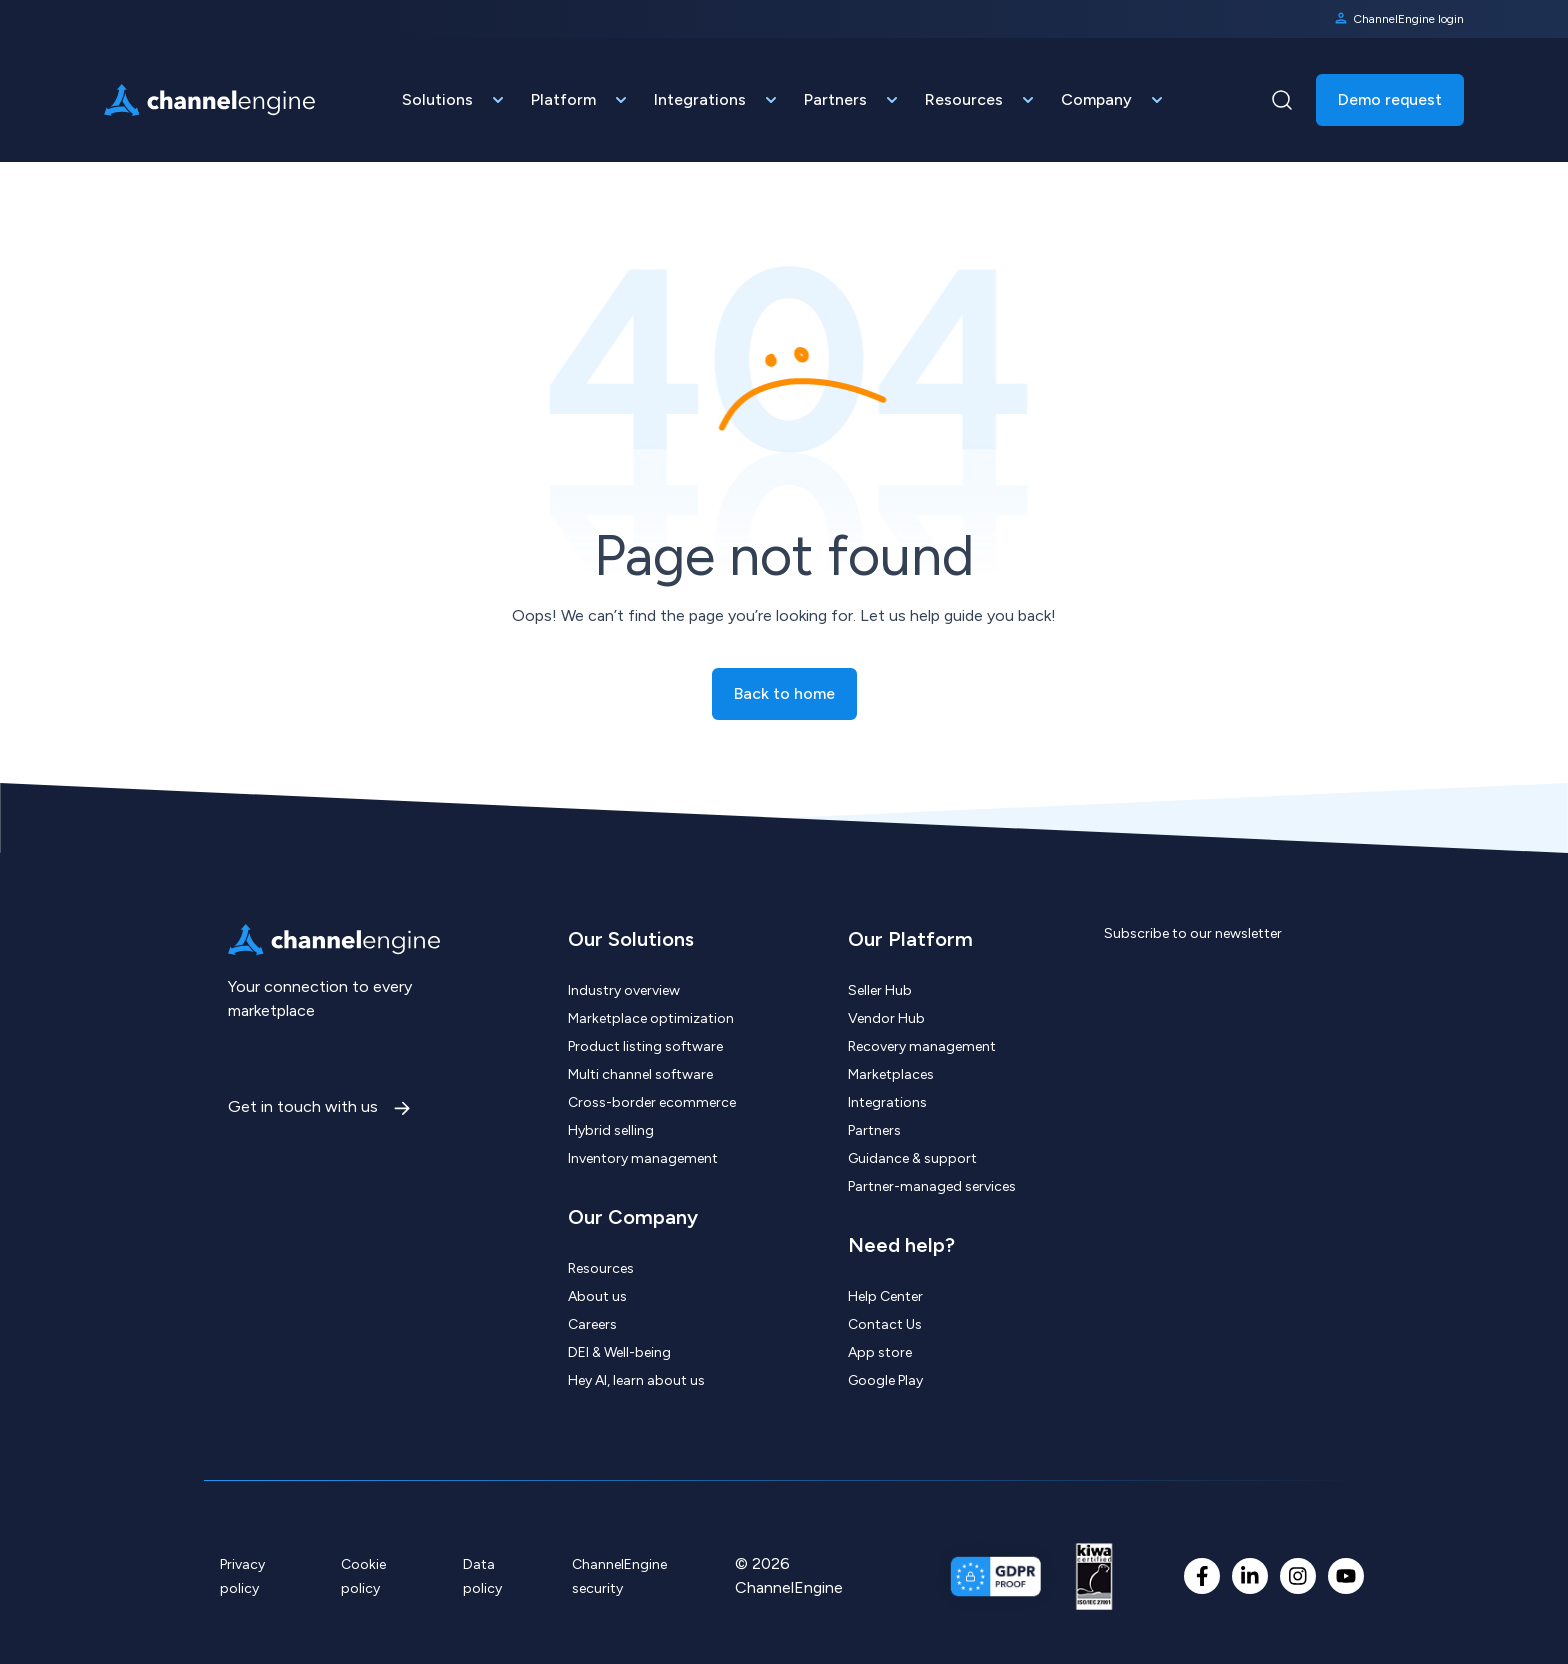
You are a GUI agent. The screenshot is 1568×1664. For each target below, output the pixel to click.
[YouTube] (1346, 1576)
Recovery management (922, 1046)
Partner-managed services (932, 1186)
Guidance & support (912, 1158)
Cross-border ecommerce (652, 1102)
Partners (874, 1130)
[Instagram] (1298, 1576)
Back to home (784, 693)
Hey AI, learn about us (636, 1380)
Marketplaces (891, 1074)
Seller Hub (880, 990)
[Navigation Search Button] (1282, 100)
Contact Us (885, 1324)
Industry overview (624, 990)
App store (880, 1352)
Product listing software (645, 1046)
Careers (592, 1324)
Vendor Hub (886, 1018)
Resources (601, 1268)
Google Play (885, 1380)
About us (597, 1296)
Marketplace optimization (651, 1018)
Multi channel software (640, 1074)
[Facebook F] (1202, 1576)
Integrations (887, 1102)
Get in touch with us (305, 1106)
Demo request (1390, 99)
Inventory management (643, 1158)
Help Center (885, 1296)
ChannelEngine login (1399, 19)
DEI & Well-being (619, 1352)
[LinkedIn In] (1250, 1576)
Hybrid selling (611, 1130)
